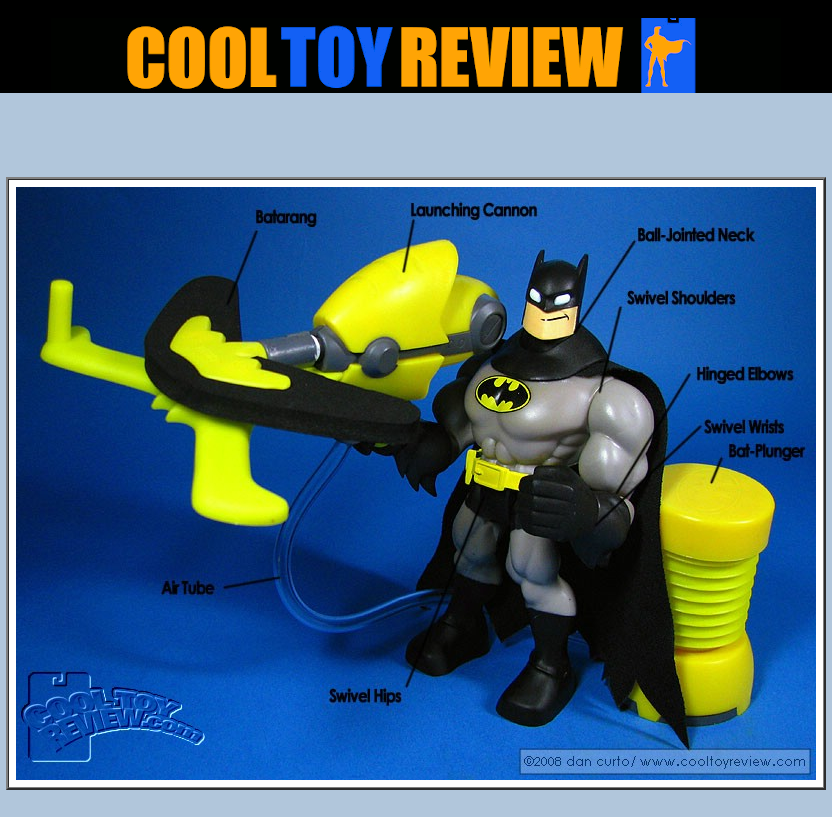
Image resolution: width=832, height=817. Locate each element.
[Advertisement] (416, 141)
